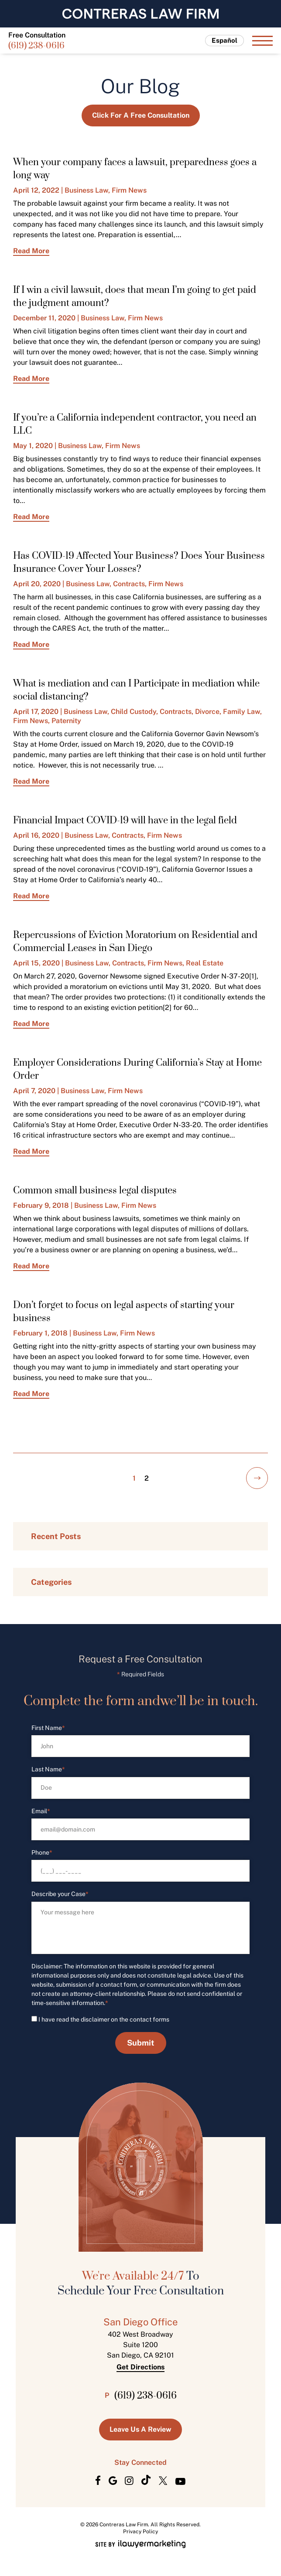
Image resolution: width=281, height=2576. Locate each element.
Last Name (48, 1769)
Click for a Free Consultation (140, 115)
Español (224, 40)
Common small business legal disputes (95, 1190)
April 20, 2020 (37, 584)
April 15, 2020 (36, 963)
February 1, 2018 (40, 1333)
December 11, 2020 (44, 318)
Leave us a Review (140, 2429)
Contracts (129, 584)
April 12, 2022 (36, 190)
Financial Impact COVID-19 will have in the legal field (125, 820)
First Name (48, 1728)
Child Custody (133, 711)
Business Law (86, 190)
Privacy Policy (140, 2531)
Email (40, 1811)
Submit (140, 2042)
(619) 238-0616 (36, 46)
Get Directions (140, 2367)
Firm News (129, 190)
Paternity (66, 721)
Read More (31, 251)
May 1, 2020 (33, 446)
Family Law (241, 711)
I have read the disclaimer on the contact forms (103, 2019)
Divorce (207, 711)
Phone (41, 1852)
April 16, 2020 (36, 835)
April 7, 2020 (34, 1091)
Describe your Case (60, 1894)
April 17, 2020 (35, 711)
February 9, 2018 (41, 1205)
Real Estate (204, 963)
